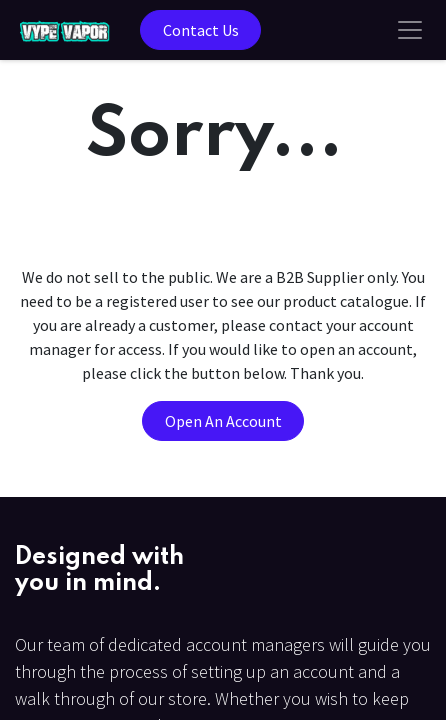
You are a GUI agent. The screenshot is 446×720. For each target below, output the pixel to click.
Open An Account (223, 421)
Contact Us (201, 30)
